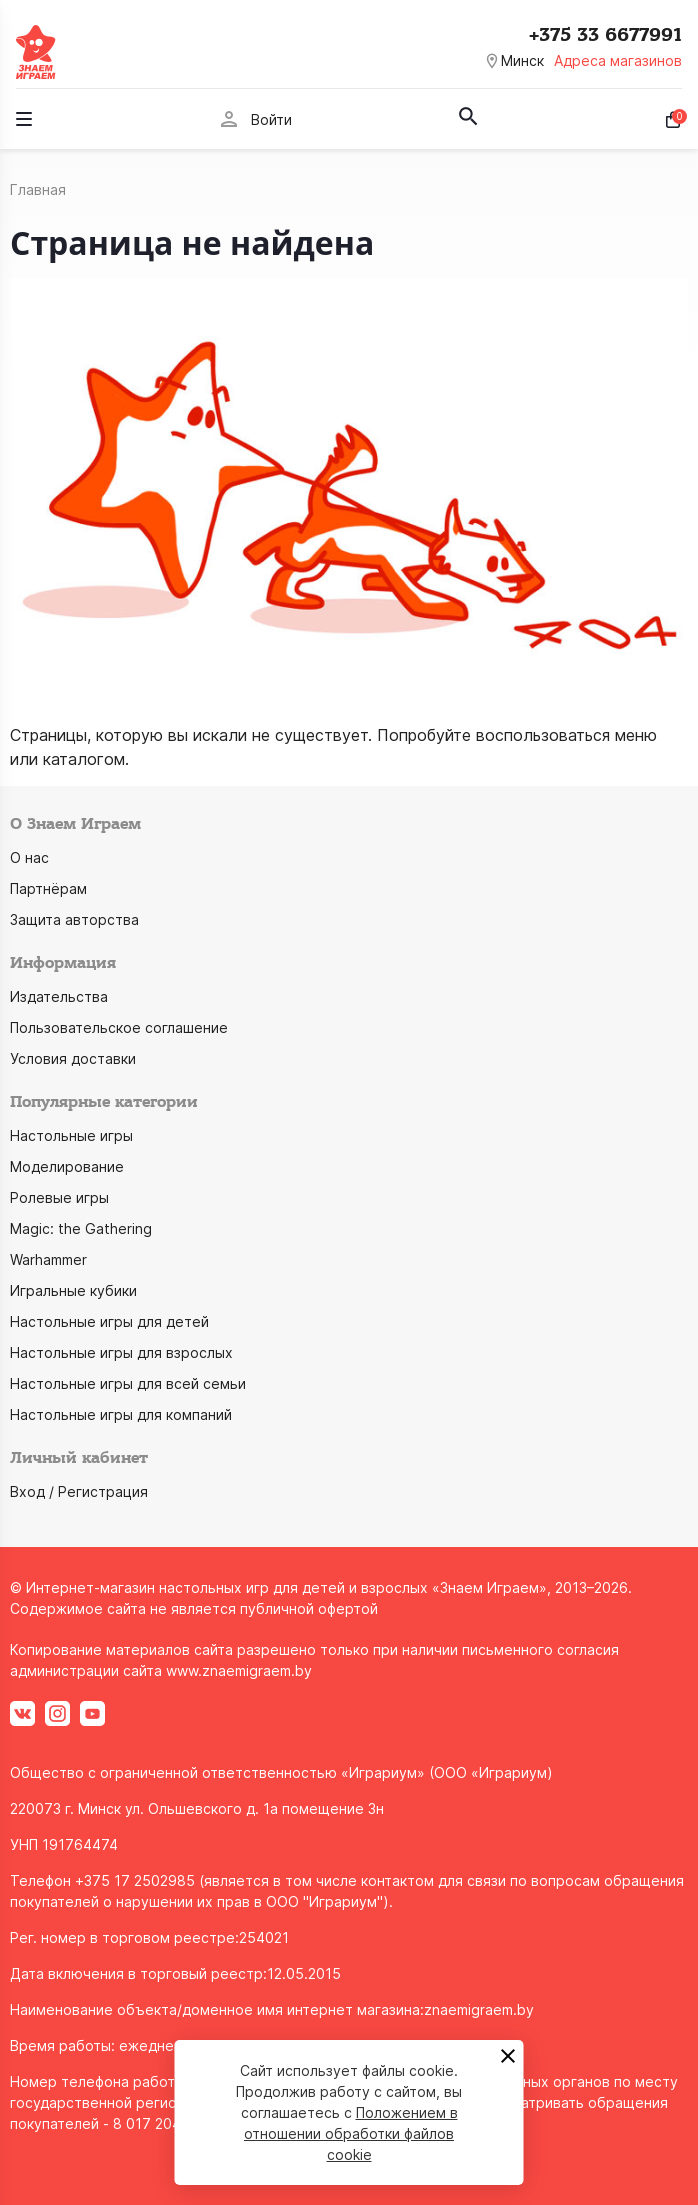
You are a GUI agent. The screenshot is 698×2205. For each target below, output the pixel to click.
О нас (29, 857)
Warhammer (48, 1259)
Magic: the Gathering (81, 1228)
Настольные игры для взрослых (121, 1352)
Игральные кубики (73, 1290)
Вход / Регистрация (79, 1491)
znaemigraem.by (479, 2009)
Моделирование (67, 1166)
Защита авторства (74, 919)
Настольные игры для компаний (121, 1414)
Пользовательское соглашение (119, 1027)
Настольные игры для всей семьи (128, 1383)
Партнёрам (48, 888)
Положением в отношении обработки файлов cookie (351, 2133)
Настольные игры (71, 1135)
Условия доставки (73, 1058)
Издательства (59, 996)
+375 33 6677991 (605, 35)
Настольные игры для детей (109, 1321)
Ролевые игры (59, 1197)
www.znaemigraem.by (239, 1670)
